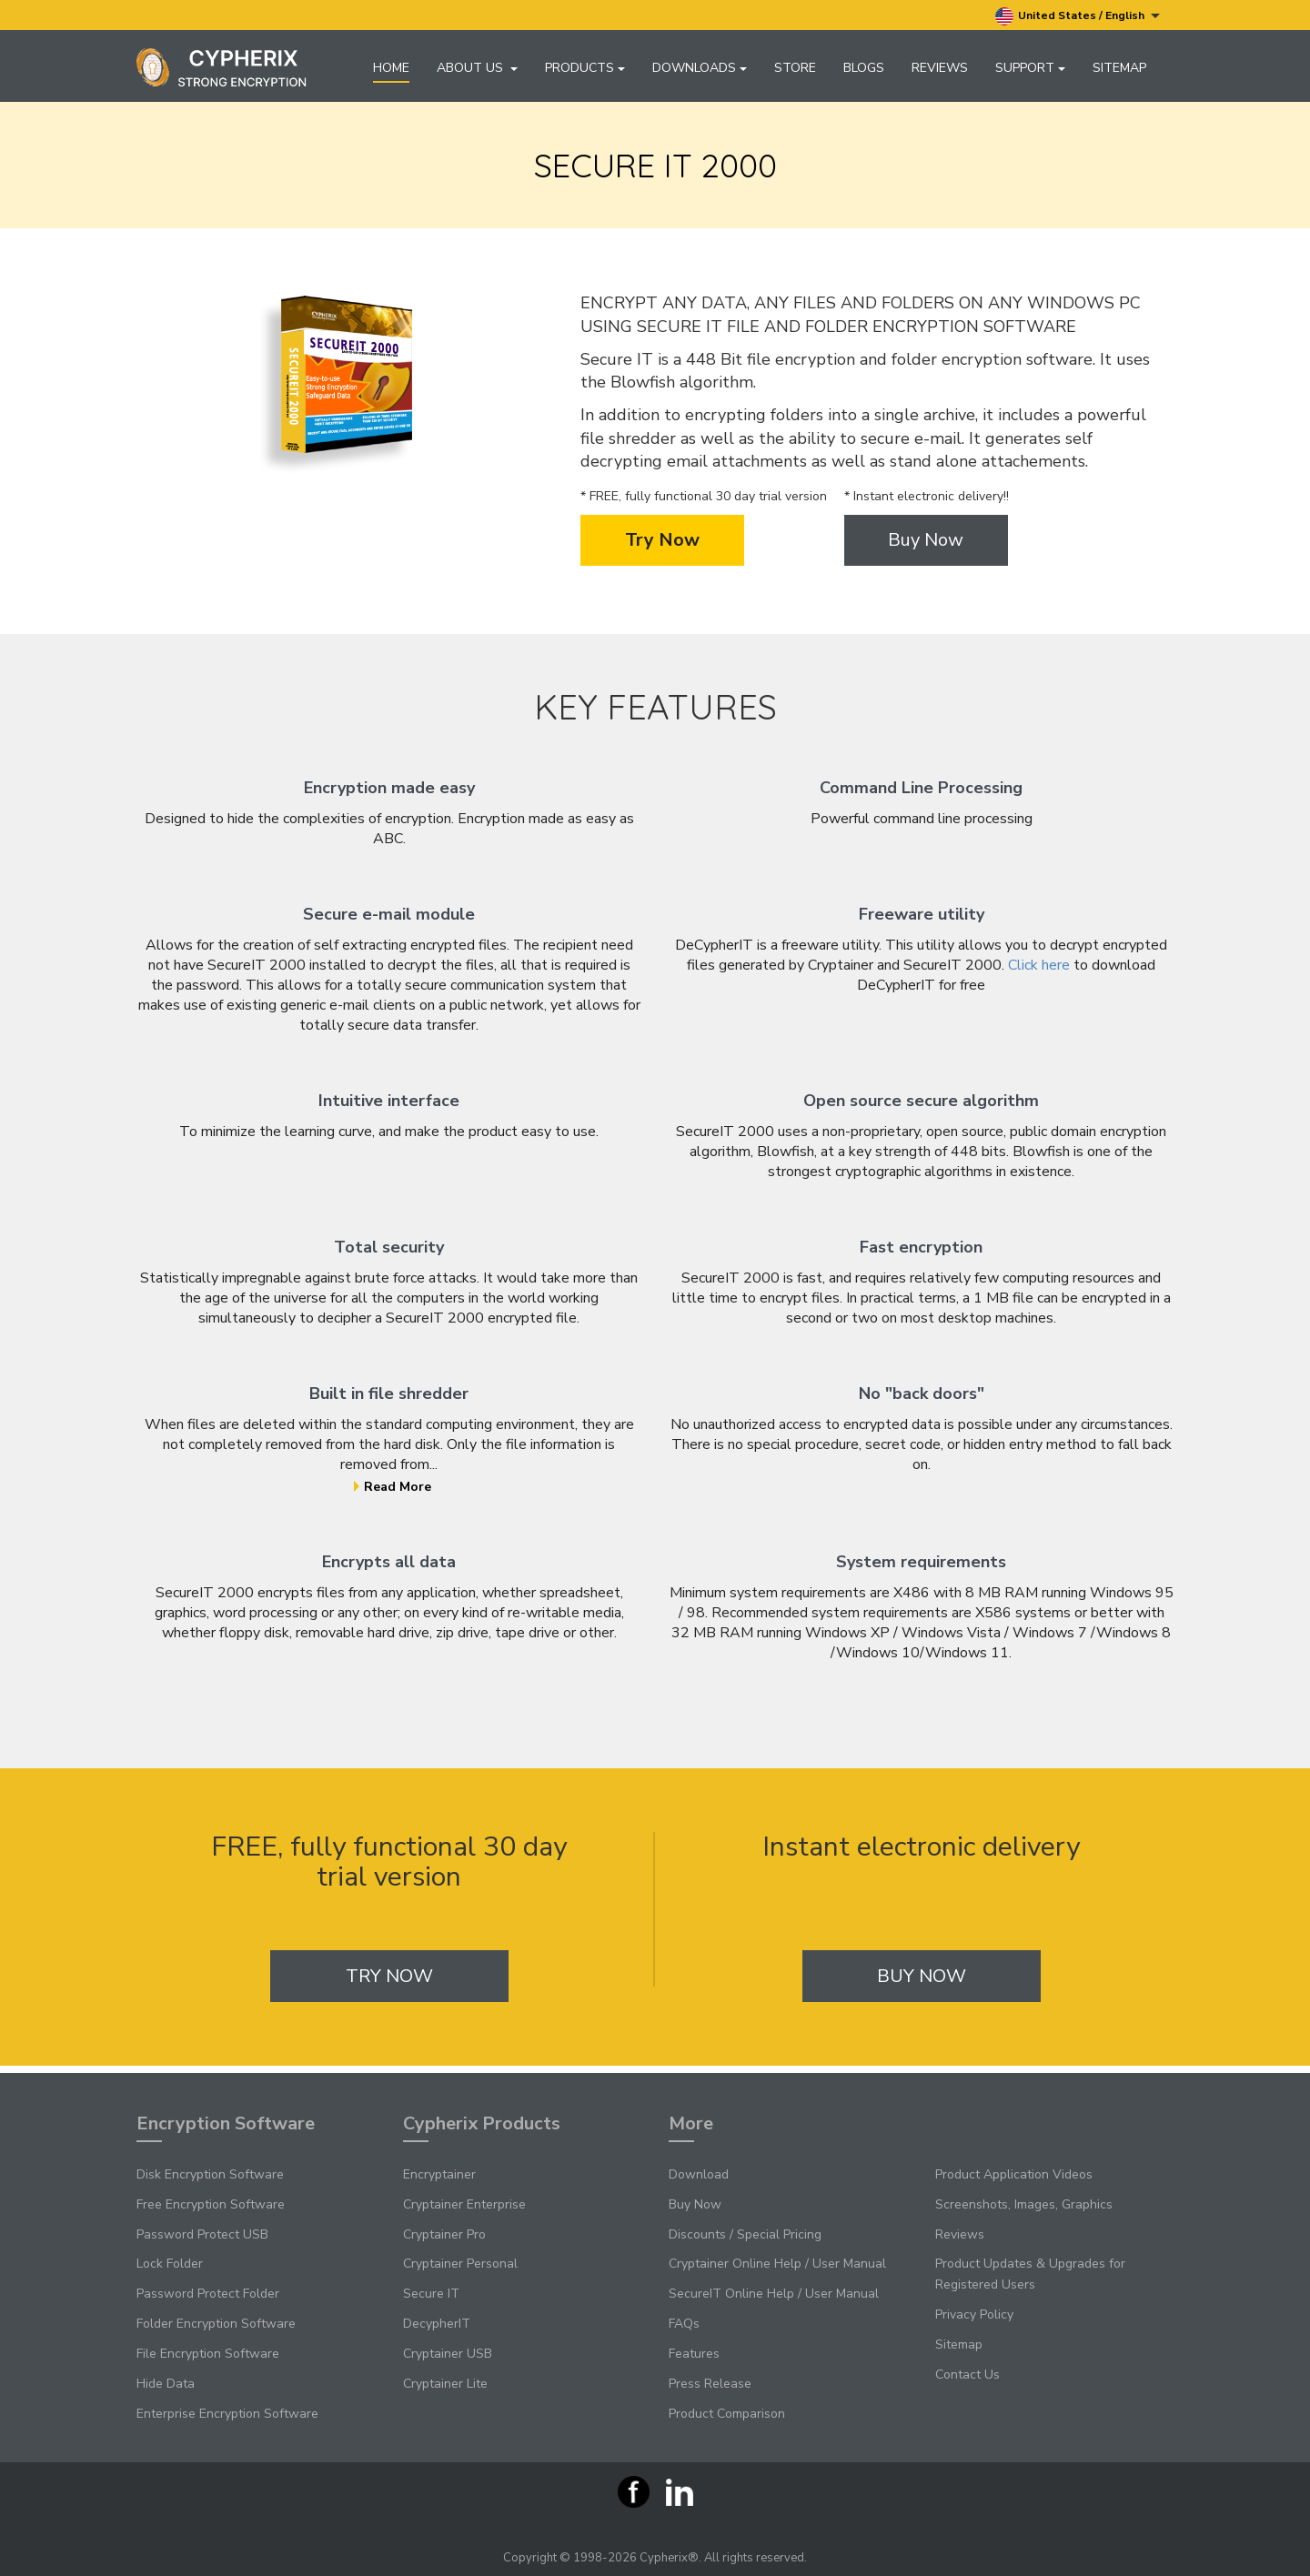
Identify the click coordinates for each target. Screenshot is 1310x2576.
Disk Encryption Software (210, 2174)
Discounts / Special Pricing (745, 2234)
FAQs (684, 2323)
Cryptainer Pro (444, 2234)
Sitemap (1119, 67)
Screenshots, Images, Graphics (1024, 2204)
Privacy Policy (974, 2314)
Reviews (940, 67)
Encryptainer (439, 2174)
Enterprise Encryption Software (227, 2413)
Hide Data (165, 2383)
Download (699, 2174)
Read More (392, 1494)
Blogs (863, 67)
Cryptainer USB (447, 2353)
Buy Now (925, 547)
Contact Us (967, 2374)
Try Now (662, 547)
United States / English (1077, 16)
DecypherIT (436, 2323)
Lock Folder (169, 2264)
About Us (477, 67)
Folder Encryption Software (216, 2323)
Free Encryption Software (210, 2204)
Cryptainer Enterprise (464, 2204)
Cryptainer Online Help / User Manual (777, 2264)
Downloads (699, 67)
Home (391, 67)
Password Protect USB (202, 2234)
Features (694, 2353)
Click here (1039, 972)
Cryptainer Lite (445, 2383)
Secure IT (431, 2293)
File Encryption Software (207, 2353)
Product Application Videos (1014, 2174)
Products (585, 67)
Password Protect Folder (207, 2293)
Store (795, 67)
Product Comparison (727, 2413)
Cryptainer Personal (460, 2264)
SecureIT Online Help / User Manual (774, 2293)
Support (1030, 67)
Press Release (710, 2383)
